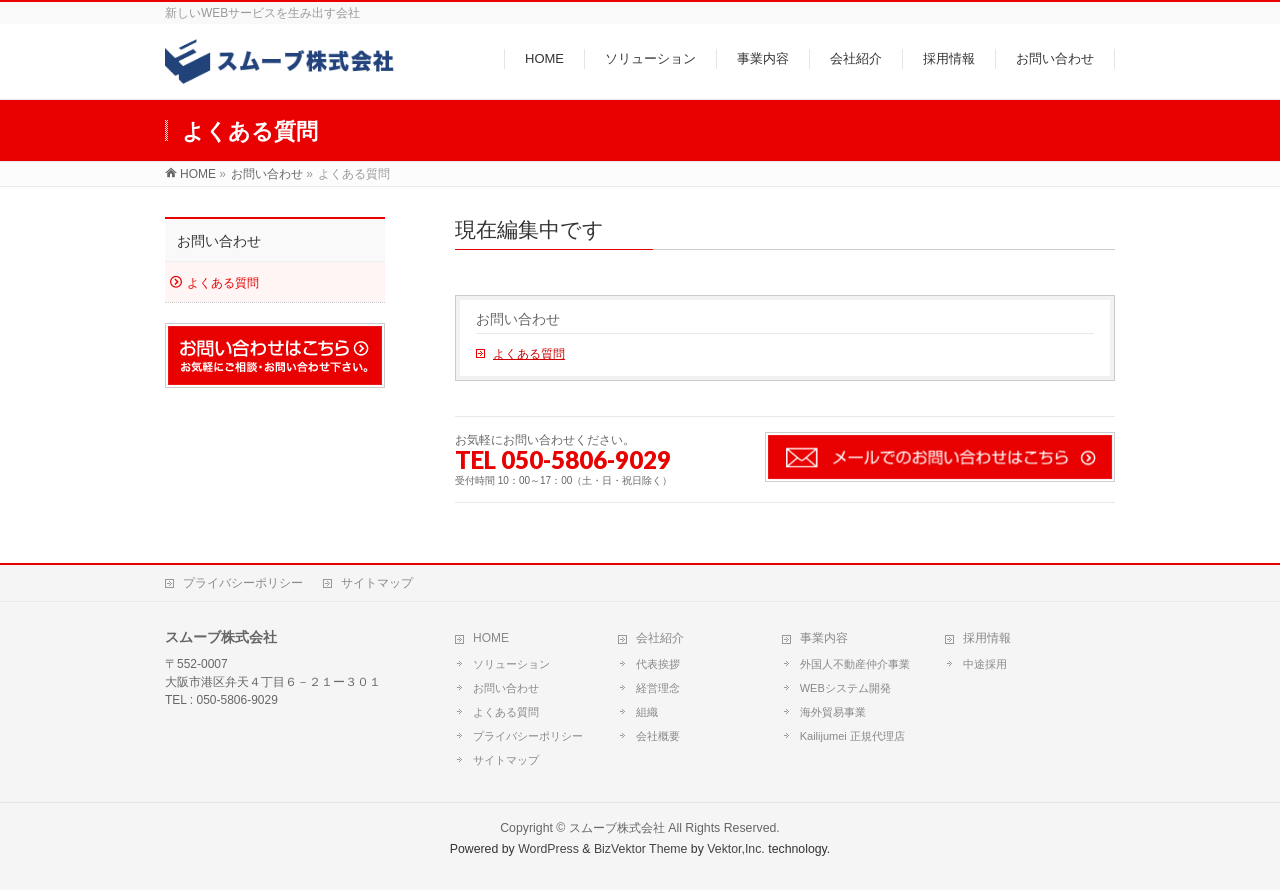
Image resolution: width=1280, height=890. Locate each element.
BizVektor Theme (641, 849)
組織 (647, 712)
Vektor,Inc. (736, 849)
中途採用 (985, 664)
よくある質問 (529, 354)
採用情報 (987, 638)
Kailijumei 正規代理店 (852, 736)
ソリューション (511, 664)
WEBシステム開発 (845, 688)
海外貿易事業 (833, 712)
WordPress (548, 849)
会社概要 (658, 736)
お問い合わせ (518, 319)
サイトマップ (377, 583)
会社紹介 (660, 638)
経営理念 (658, 688)
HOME (491, 638)
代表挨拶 (658, 664)
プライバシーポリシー (243, 583)
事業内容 (824, 638)
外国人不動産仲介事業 (855, 664)
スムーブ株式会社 (617, 828)
